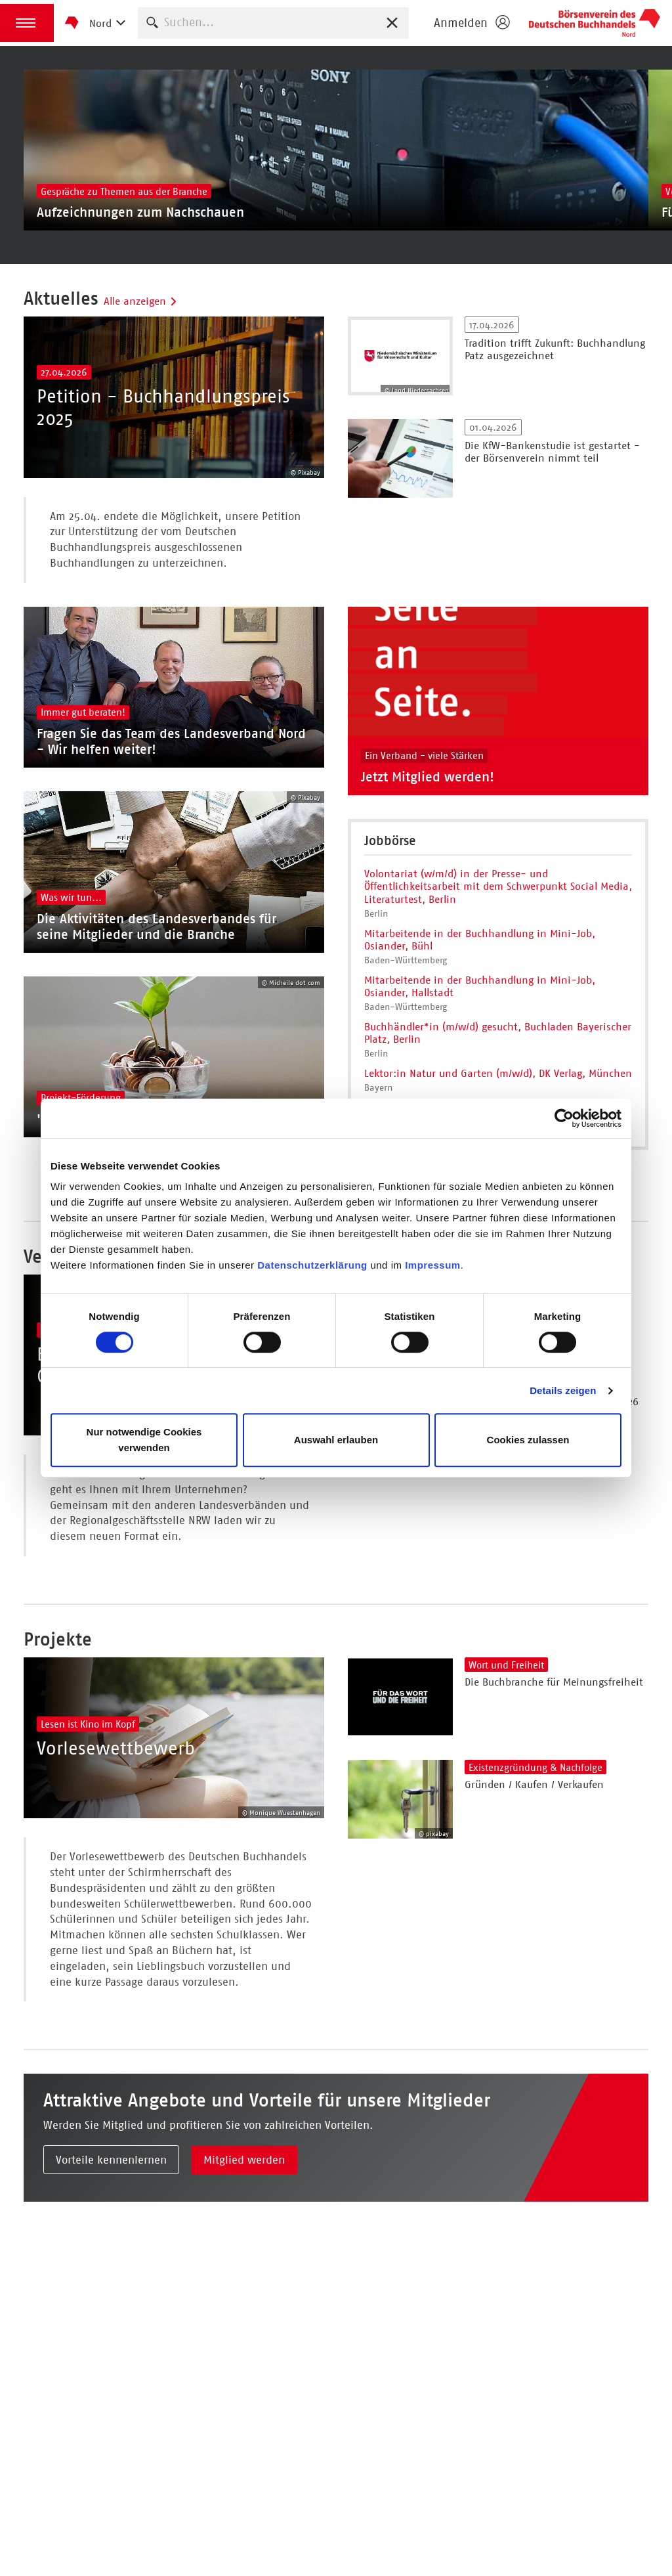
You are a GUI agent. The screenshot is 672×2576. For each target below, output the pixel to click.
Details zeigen (563, 1390)
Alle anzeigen (141, 324)
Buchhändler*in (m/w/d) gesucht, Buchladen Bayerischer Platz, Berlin (497, 1078)
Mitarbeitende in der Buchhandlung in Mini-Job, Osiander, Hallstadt (479, 1031)
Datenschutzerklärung (313, 1265)
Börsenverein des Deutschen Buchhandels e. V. (594, 23)
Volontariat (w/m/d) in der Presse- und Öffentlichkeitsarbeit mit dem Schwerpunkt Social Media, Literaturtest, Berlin (498, 931)
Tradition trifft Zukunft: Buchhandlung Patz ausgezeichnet (555, 371)
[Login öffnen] (471, 23)
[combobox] (273, 23)
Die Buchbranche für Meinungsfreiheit (554, 1806)
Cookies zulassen (528, 1439)
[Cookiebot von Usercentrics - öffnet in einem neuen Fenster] (564, 1118)
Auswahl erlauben (336, 1439)
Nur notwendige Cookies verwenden (144, 1439)
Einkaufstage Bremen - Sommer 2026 (552, 1502)
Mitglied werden (244, 2306)
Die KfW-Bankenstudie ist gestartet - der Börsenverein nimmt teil (552, 474)
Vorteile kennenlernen (111, 2306)
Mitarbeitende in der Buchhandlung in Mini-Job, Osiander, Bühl (479, 984)
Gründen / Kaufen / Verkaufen (534, 1908)
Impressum (433, 1265)
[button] (27, 23)
